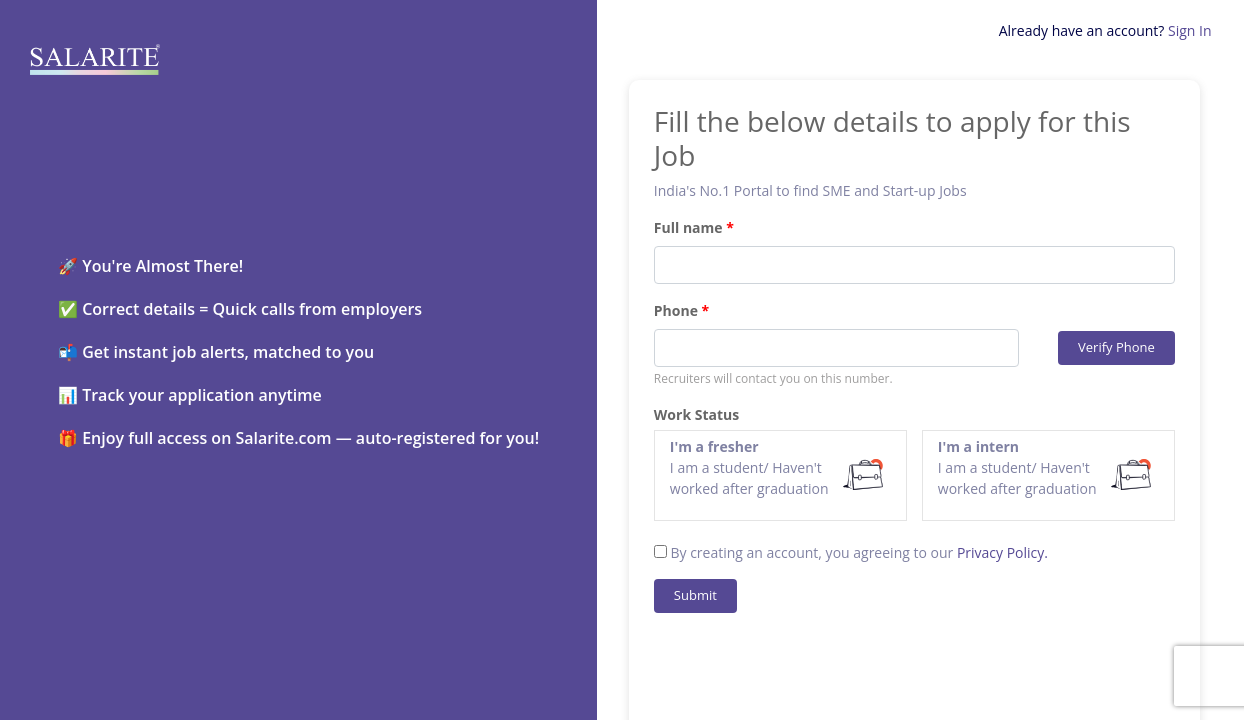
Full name (688, 227)
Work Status (696, 414)
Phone (676, 310)
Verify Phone (1116, 347)
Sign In (1190, 30)
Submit (695, 595)
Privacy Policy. (1002, 552)
